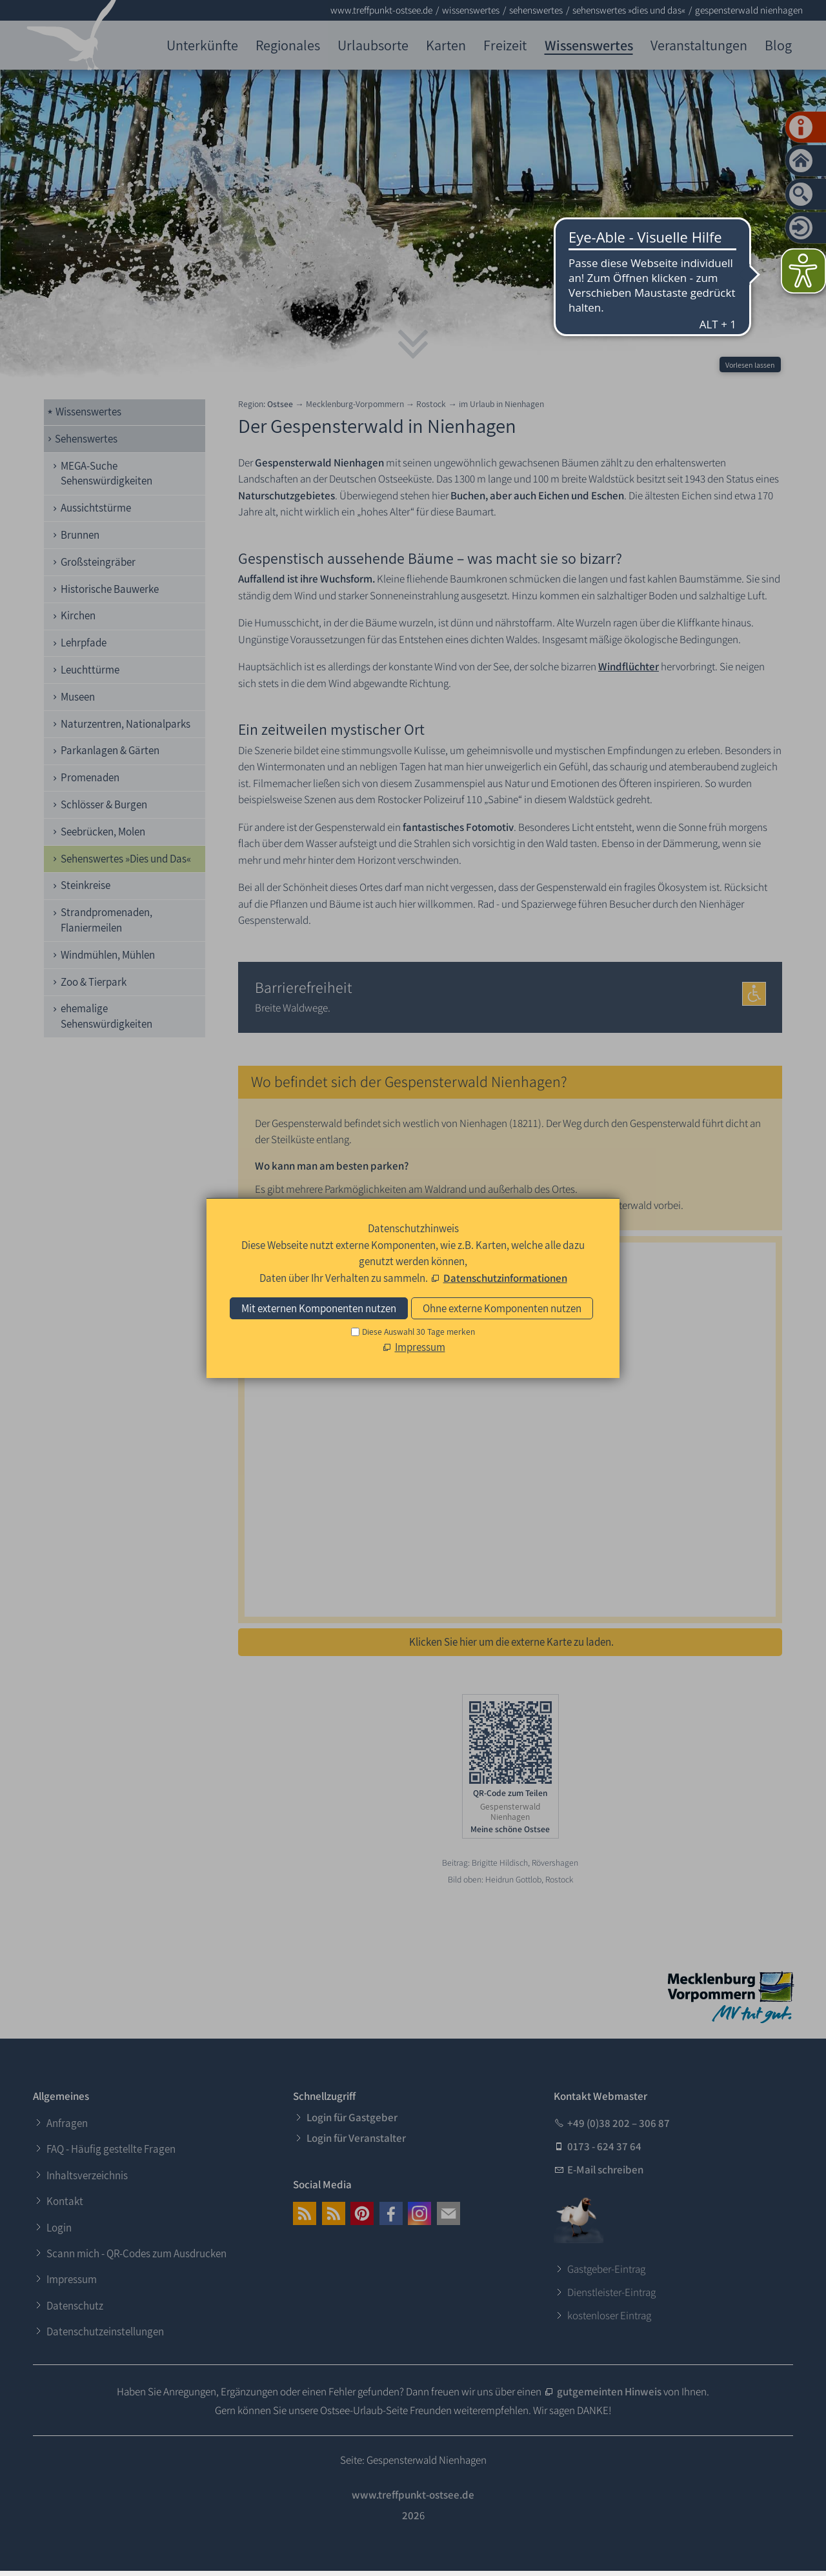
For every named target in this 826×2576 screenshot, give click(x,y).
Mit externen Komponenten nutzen (318, 1308)
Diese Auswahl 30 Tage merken (418, 1331)
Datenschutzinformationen (505, 1278)
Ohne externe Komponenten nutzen (502, 1308)
